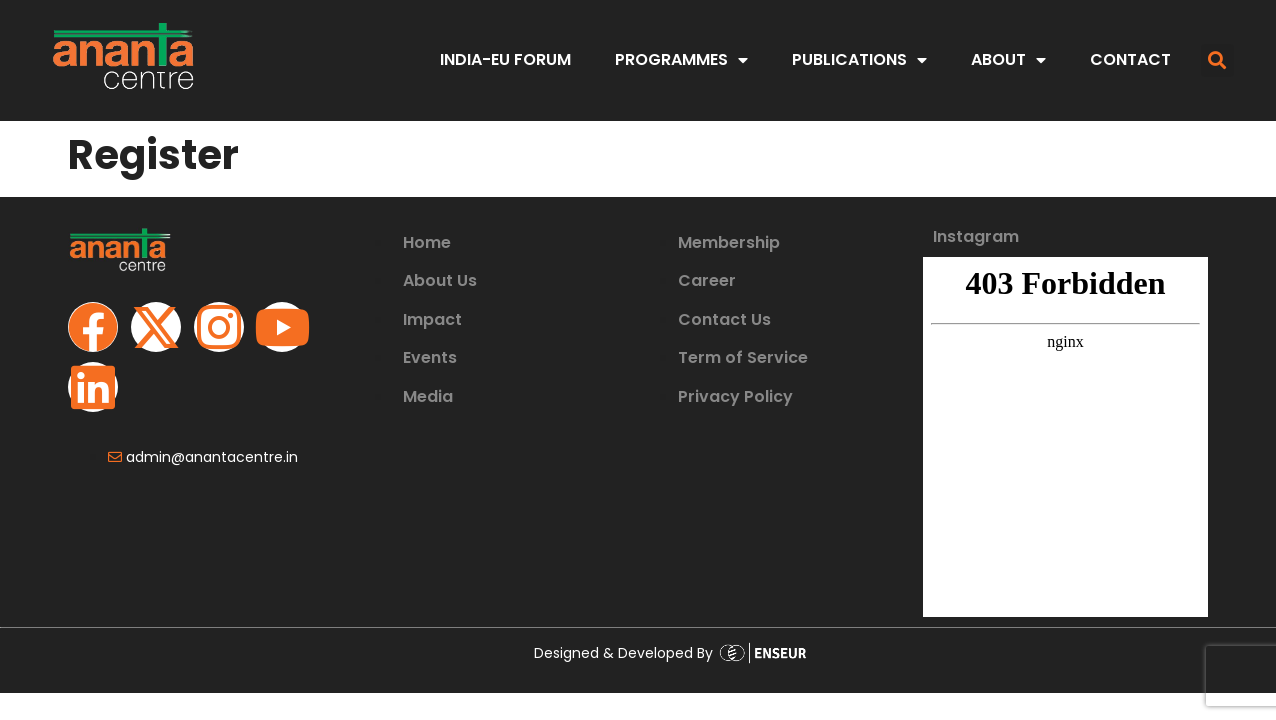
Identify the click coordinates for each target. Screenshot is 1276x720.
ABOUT (1008, 60)
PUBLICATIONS (859, 60)
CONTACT (1130, 59)
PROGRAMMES (681, 60)
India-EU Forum (505, 59)
